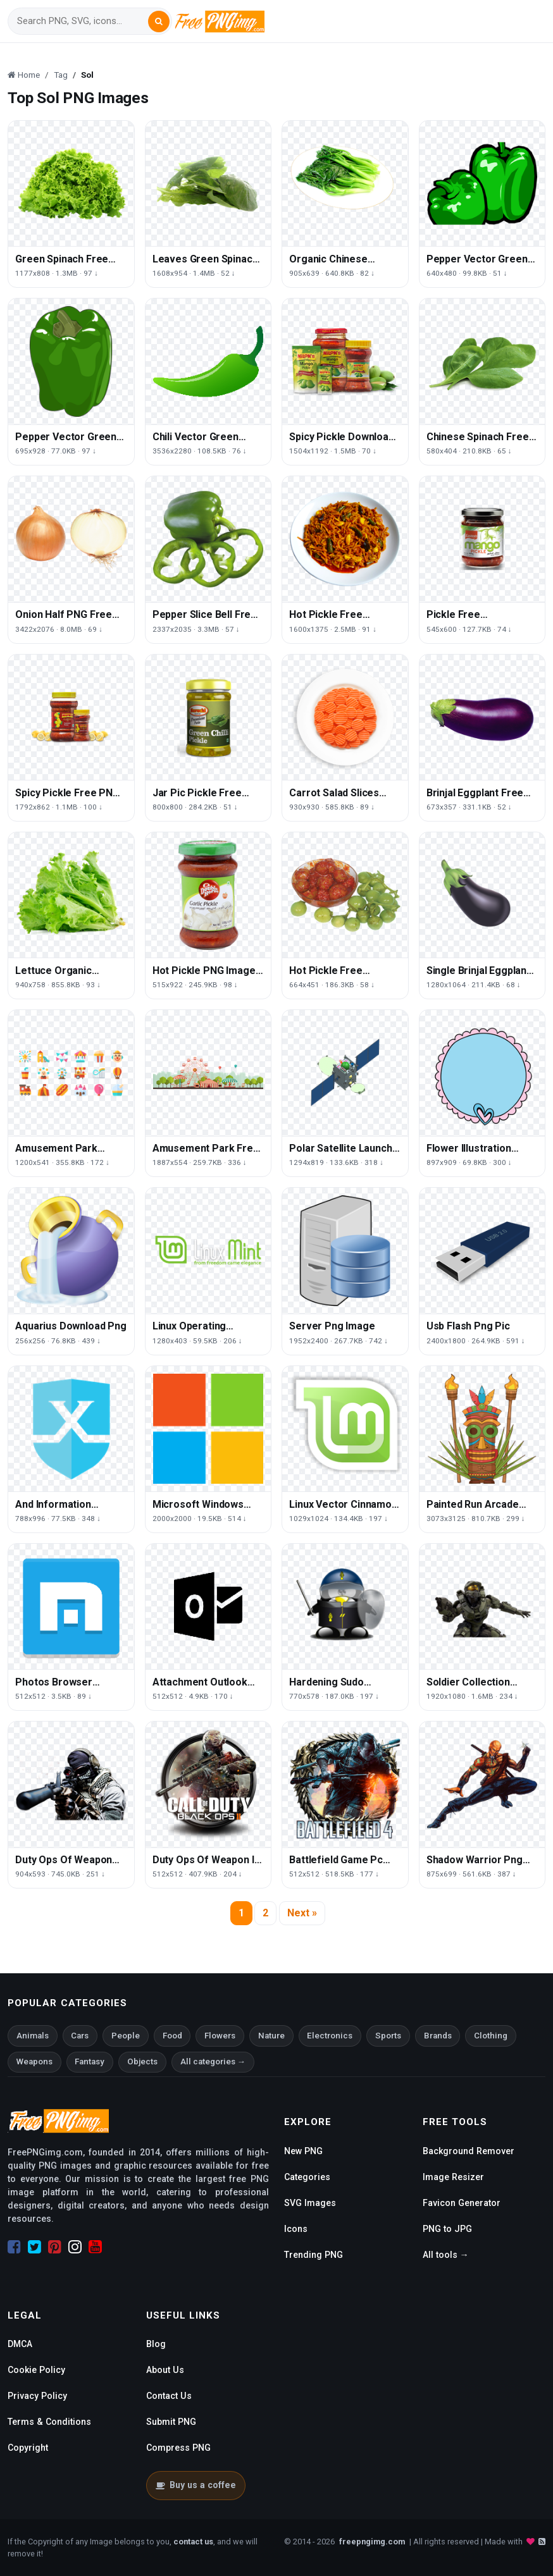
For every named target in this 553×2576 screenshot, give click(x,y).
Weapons (34, 2061)
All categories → (212, 2061)
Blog (156, 2343)
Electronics (329, 2035)
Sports (388, 2035)
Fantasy (89, 2061)
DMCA (20, 2343)
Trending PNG (313, 2254)
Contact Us (169, 2395)
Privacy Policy (37, 2395)
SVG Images (310, 2202)
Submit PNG (171, 2421)
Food (172, 2035)
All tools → (446, 2254)
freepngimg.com (372, 2541)
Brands (438, 2035)
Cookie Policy (36, 2369)
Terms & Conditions (49, 2421)
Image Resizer (453, 2176)
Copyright (28, 2447)
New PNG (303, 2151)
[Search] (82, 21)
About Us (165, 2369)
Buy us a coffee (196, 2485)
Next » (302, 1913)
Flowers (219, 2035)
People (125, 2035)
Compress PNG (178, 2447)
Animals (32, 2035)
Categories (307, 2176)
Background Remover (468, 2151)
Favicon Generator (461, 2202)
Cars (80, 2035)
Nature (271, 2035)
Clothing (490, 2035)
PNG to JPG (447, 2228)
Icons (296, 2228)
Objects (142, 2061)
